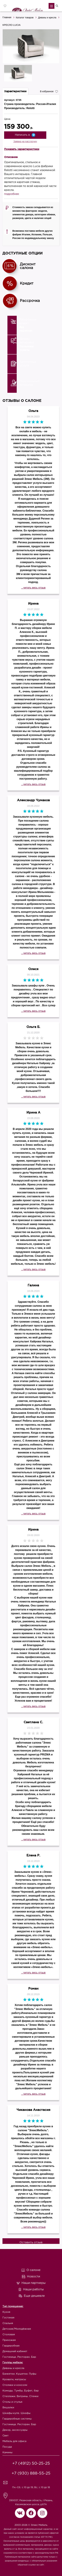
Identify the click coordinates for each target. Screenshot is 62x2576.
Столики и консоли (14, 2385)
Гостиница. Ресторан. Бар (19, 2357)
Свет (5, 2436)
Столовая (8, 2334)
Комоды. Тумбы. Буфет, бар (20, 2391)
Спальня (7, 2323)
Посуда (7, 2447)
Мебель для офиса (14, 2441)
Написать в (25, 135)
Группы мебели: (12, 2363)
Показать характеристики (21, 149)
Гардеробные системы (17, 2419)
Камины (7, 2452)
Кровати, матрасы (14, 2379)
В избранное (49, 91)
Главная (6, 17)
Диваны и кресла (47, 17)
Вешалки (8, 2407)
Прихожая (9, 2340)
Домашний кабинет (14, 2351)
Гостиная (8, 2318)
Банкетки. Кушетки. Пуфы (19, 2374)
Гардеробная (11, 2346)
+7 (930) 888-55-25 (31, 2473)
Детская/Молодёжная (16, 2329)
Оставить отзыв (31, 2242)
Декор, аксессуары (14, 2430)
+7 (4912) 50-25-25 (31, 2463)
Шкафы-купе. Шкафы (16, 2413)
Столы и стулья (12, 2402)
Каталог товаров (25, 17)
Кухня (6, 2312)
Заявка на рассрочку (25, 142)
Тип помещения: (12, 2306)
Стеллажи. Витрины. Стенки (20, 2396)
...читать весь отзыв (33, 587)
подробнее (11, 194)
